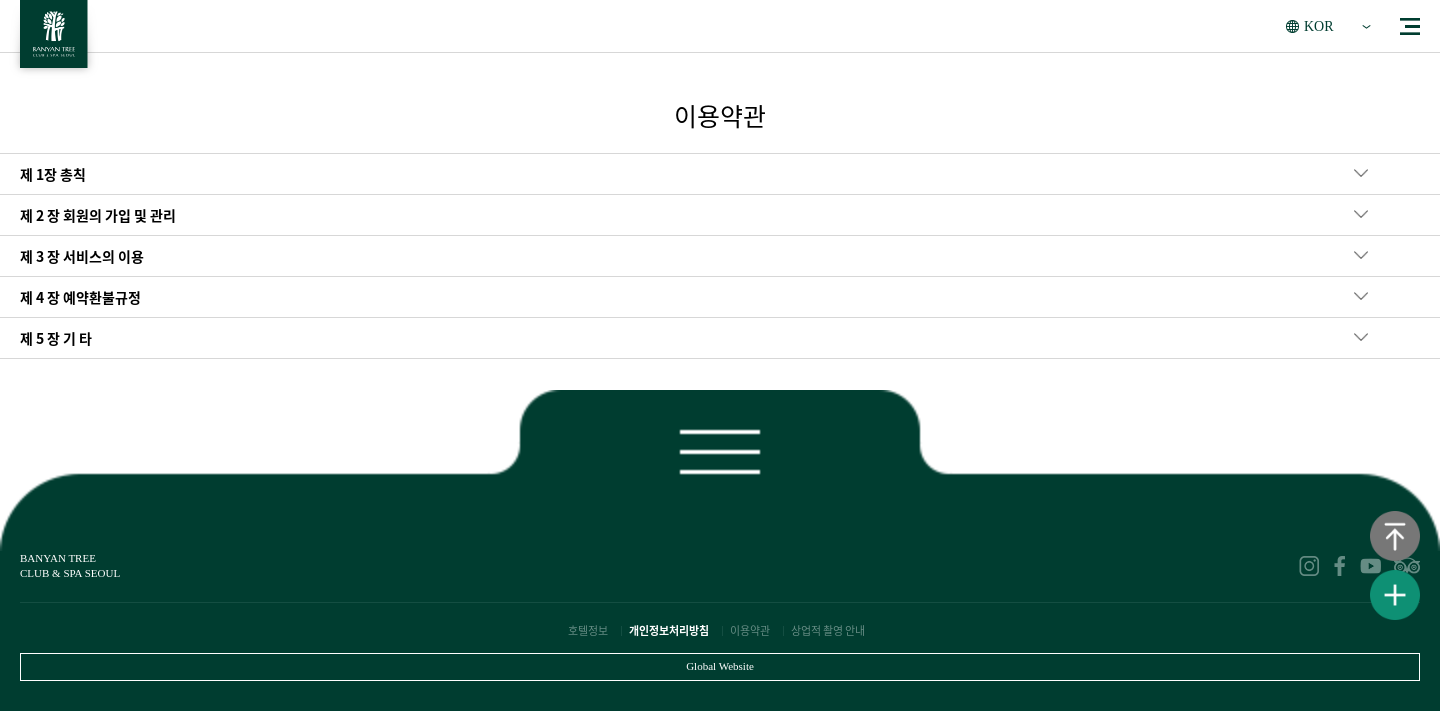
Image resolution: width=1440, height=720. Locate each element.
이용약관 (750, 630)
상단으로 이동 (1395, 536)
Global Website (720, 666)
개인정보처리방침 (669, 630)
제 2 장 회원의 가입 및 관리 (98, 215)
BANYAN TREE (54, 39)
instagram (1309, 566)
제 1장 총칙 (53, 174)
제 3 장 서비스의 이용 (82, 256)
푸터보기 (720, 447)
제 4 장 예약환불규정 (80, 297)
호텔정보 (588, 630)
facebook (1340, 566)
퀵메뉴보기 (1395, 595)
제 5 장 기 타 (56, 338)
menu (1410, 26)
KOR (1319, 26)
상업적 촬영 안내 (828, 630)
